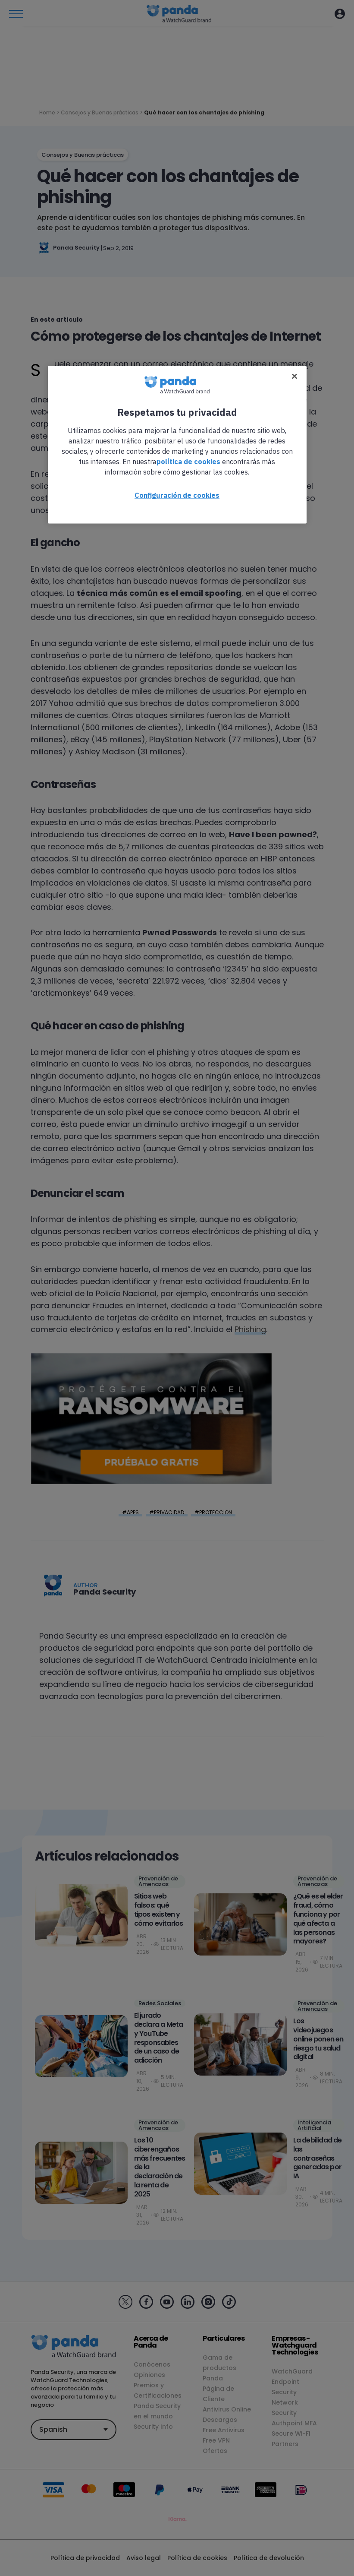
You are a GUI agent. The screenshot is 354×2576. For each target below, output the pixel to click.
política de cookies (188, 461)
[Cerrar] (294, 376)
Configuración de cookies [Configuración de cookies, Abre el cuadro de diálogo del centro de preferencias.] (177, 495)
